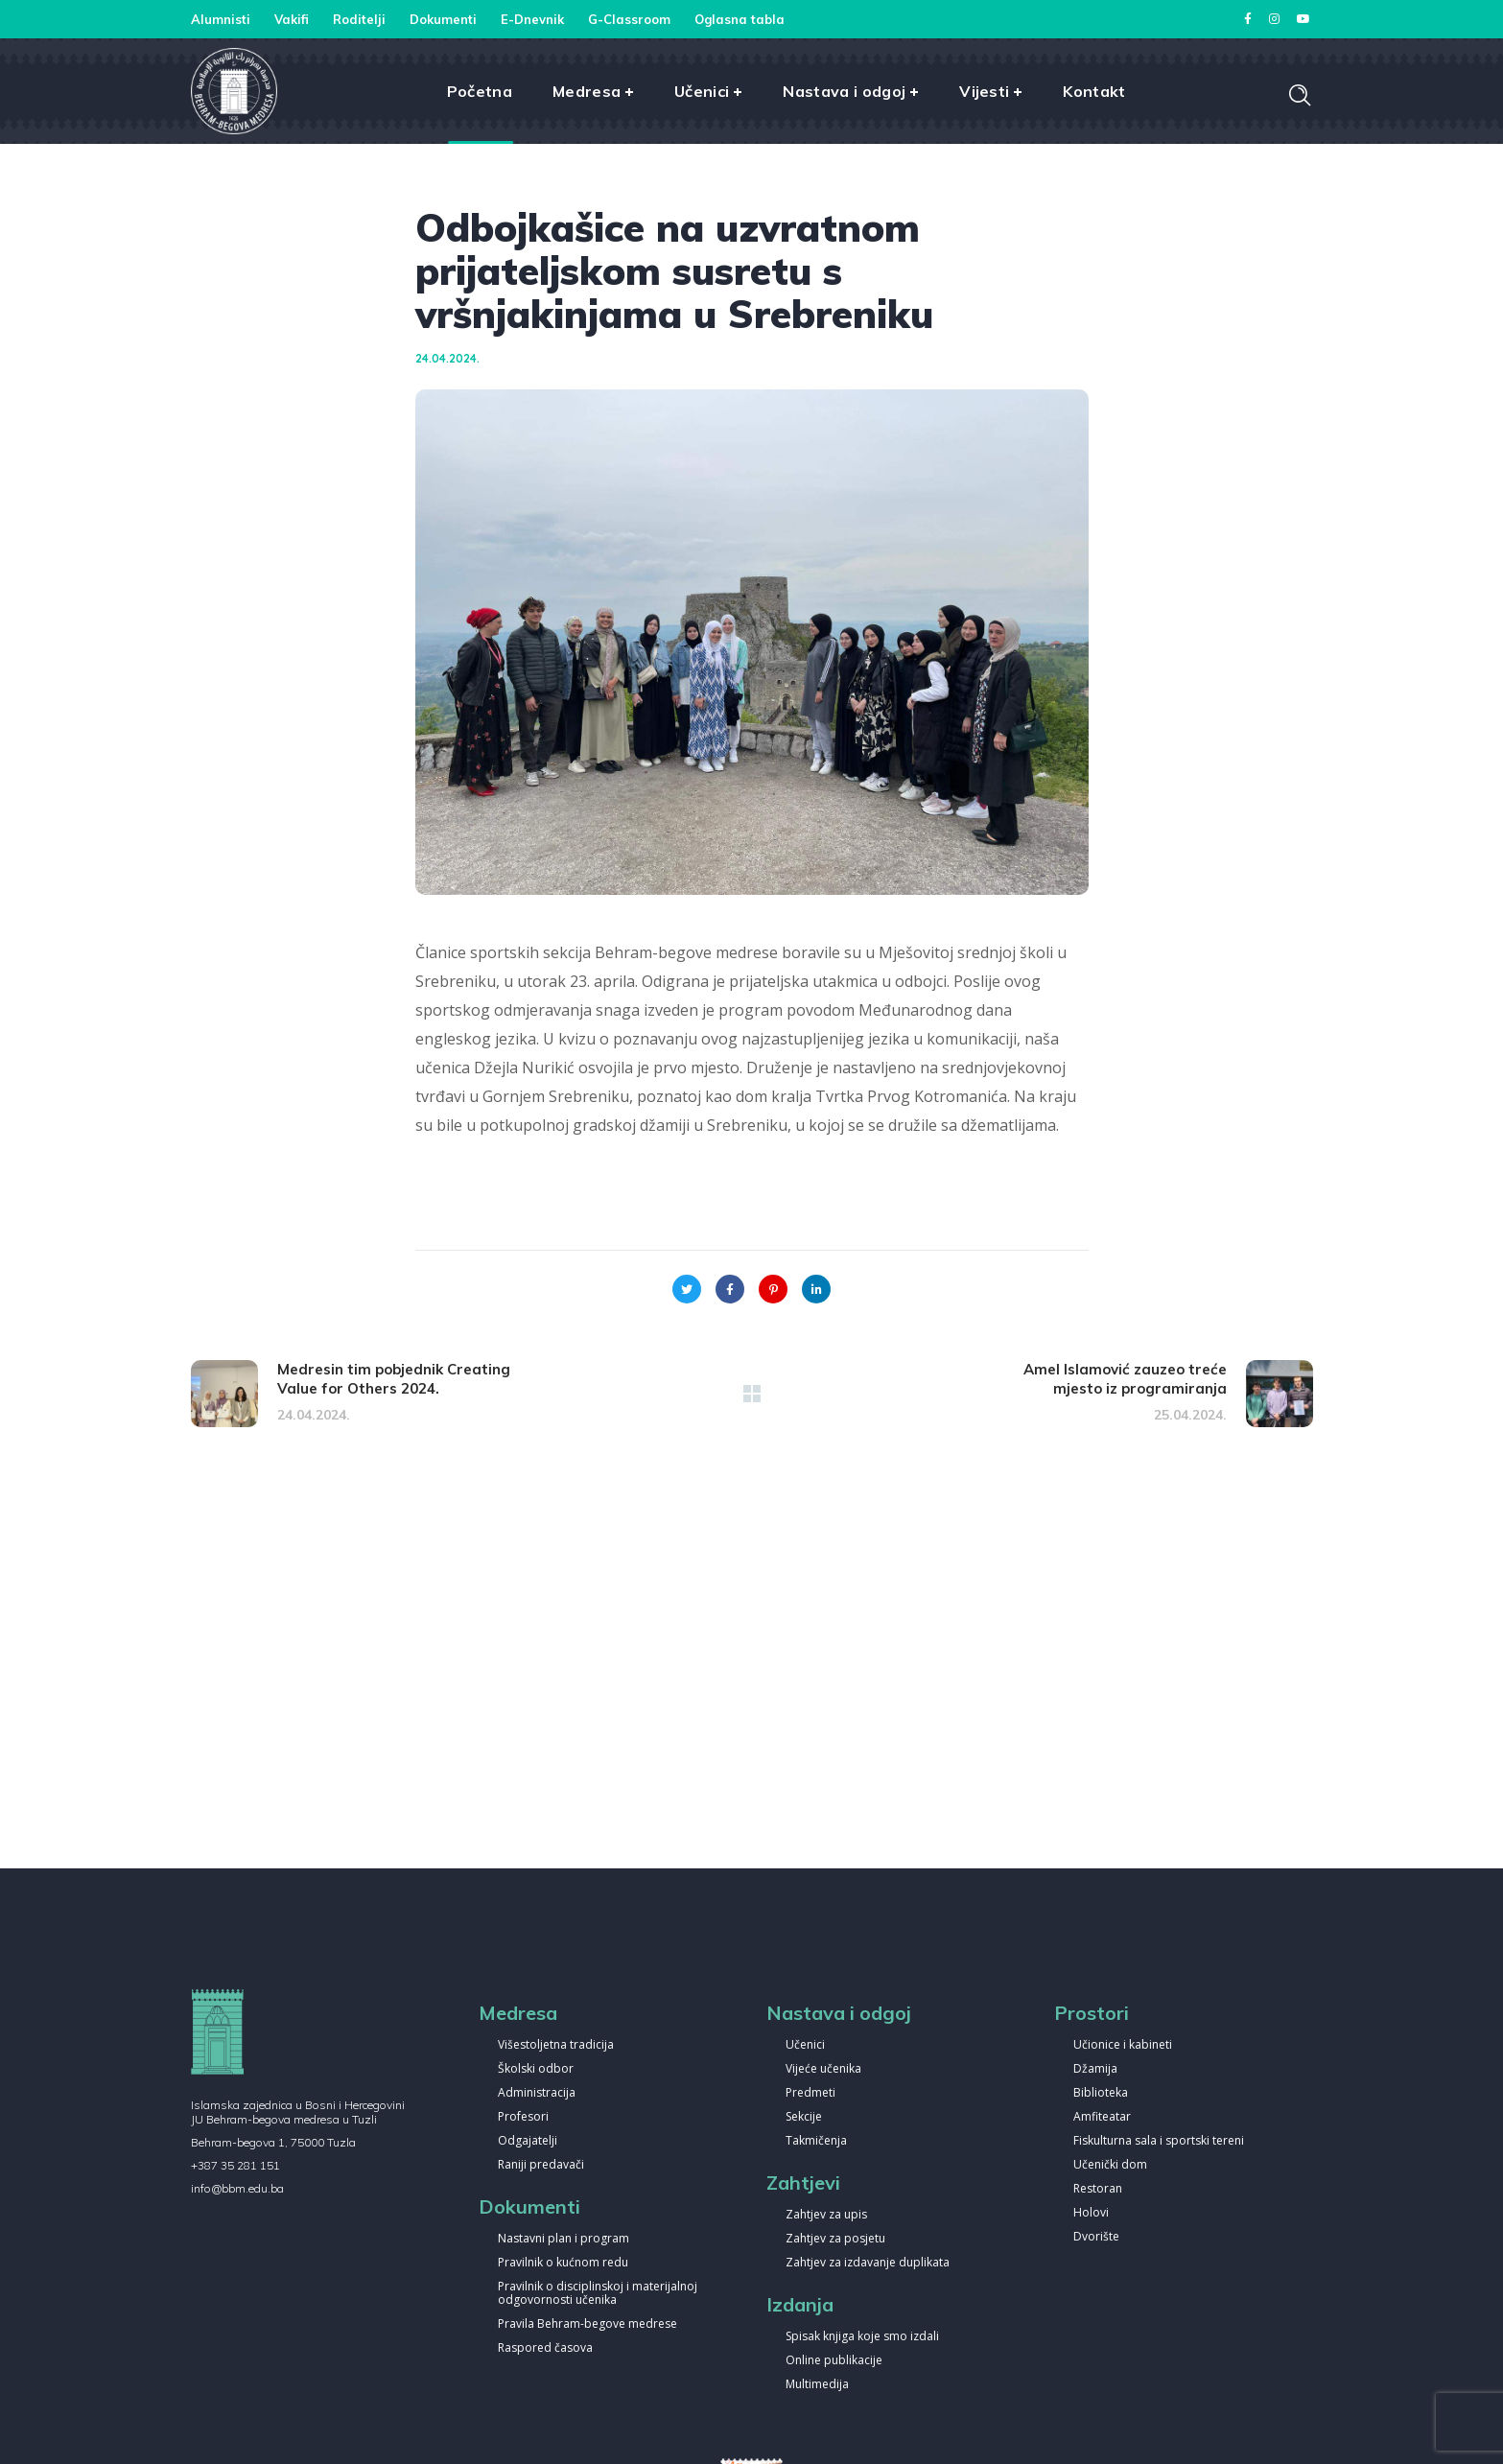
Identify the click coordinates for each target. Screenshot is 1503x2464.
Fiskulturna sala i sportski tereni (1158, 2141)
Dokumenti (443, 19)
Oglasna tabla (739, 19)
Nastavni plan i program (563, 2239)
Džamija (1095, 2069)
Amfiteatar (1102, 2117)
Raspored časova (545, 2348)
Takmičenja (816, 2141)
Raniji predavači (541, 2165)
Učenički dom (1110, 2165)
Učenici (805, 2045)
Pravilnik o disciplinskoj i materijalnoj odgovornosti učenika (597, 2294)
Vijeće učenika (823, 2069)
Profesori (523, 2117)
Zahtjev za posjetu (835, 2239)
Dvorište (1096, 2237)
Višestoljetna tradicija (556, 2045)
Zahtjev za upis (826, 2215)
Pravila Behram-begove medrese (587, 2324)
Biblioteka (1100, 2093)
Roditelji (359, 19)
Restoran (1097, 2189)
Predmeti (810, 2093)
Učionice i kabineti (1122, 2045)
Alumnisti (220, 19)
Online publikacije (834, 2361)
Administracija (536, 2093)
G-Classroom (629, 19)
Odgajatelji (527, 2141)
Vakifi (291, 19)
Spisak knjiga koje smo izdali (862, 2337)
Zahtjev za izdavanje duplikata (868, 2263)
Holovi (1091, 2213)
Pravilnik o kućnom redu (563, 2263)
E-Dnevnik (532, 19)
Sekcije (804, 2117)
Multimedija (817, 2385)
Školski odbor (536, 2069)
